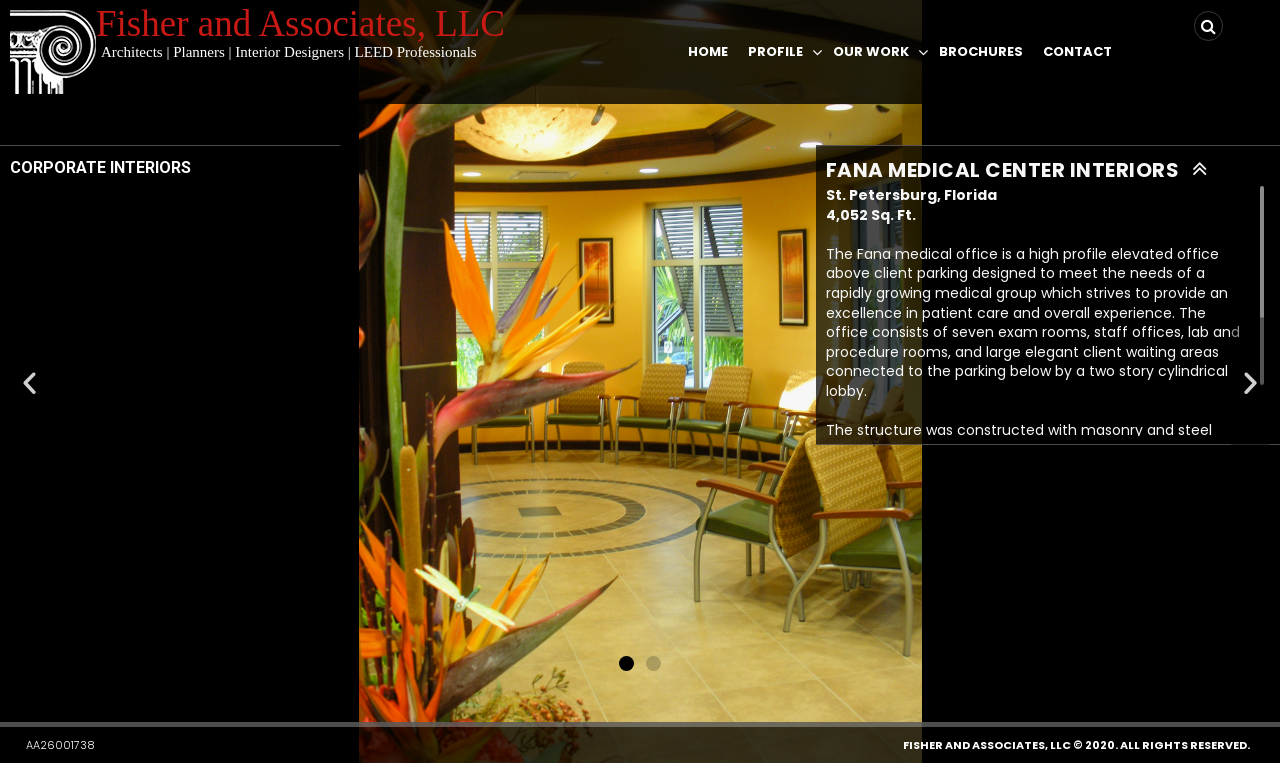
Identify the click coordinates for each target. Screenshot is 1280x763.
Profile (775, 51)
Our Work (871, 51)
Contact (1077, 51)
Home (708, 51)
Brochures (981, 51)
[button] (626, 663)
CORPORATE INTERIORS (100, 167)
